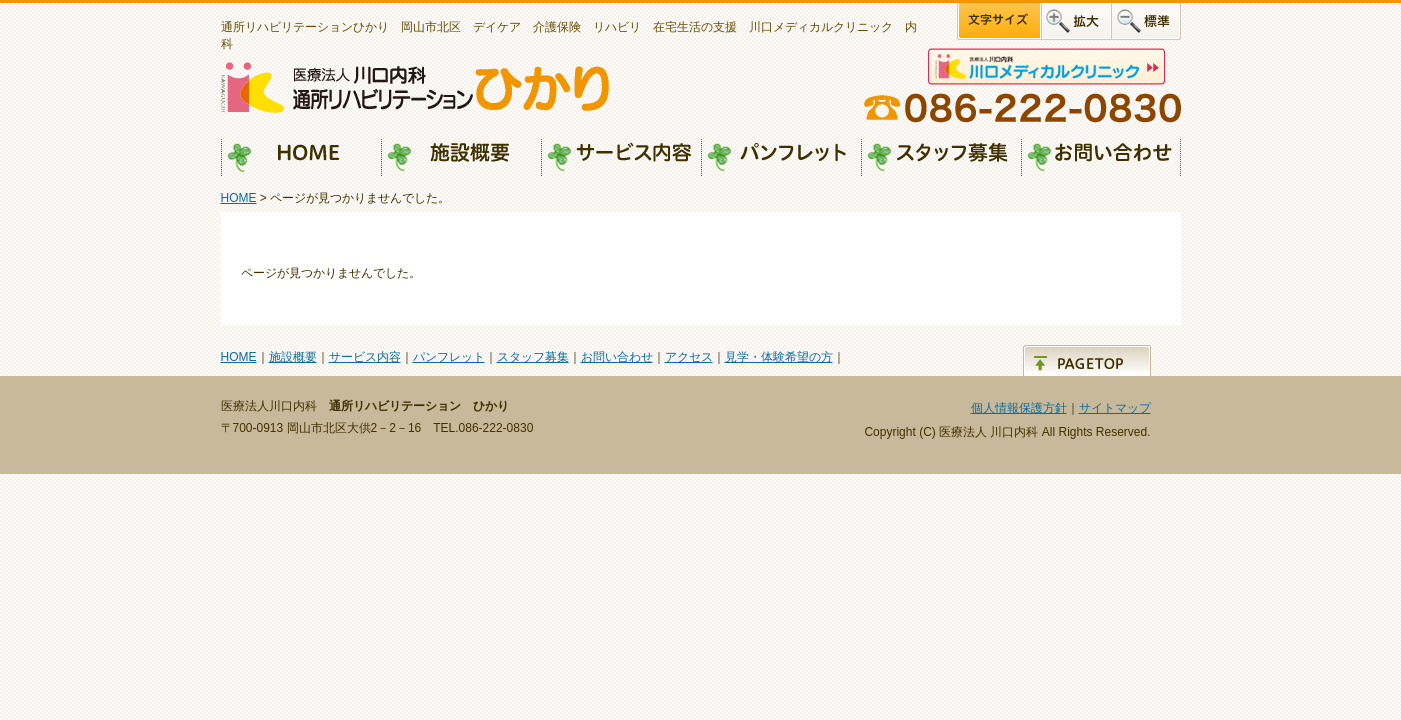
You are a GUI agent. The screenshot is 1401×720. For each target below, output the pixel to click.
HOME (301, 158)
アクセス (689, 357)
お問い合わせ (1101, 158)
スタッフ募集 (941, 158)
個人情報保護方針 (1019, 408)
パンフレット (781, 158)
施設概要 (461, 158)
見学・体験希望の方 (779, 357)
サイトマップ (1115, 408)
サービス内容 (621, 158)
